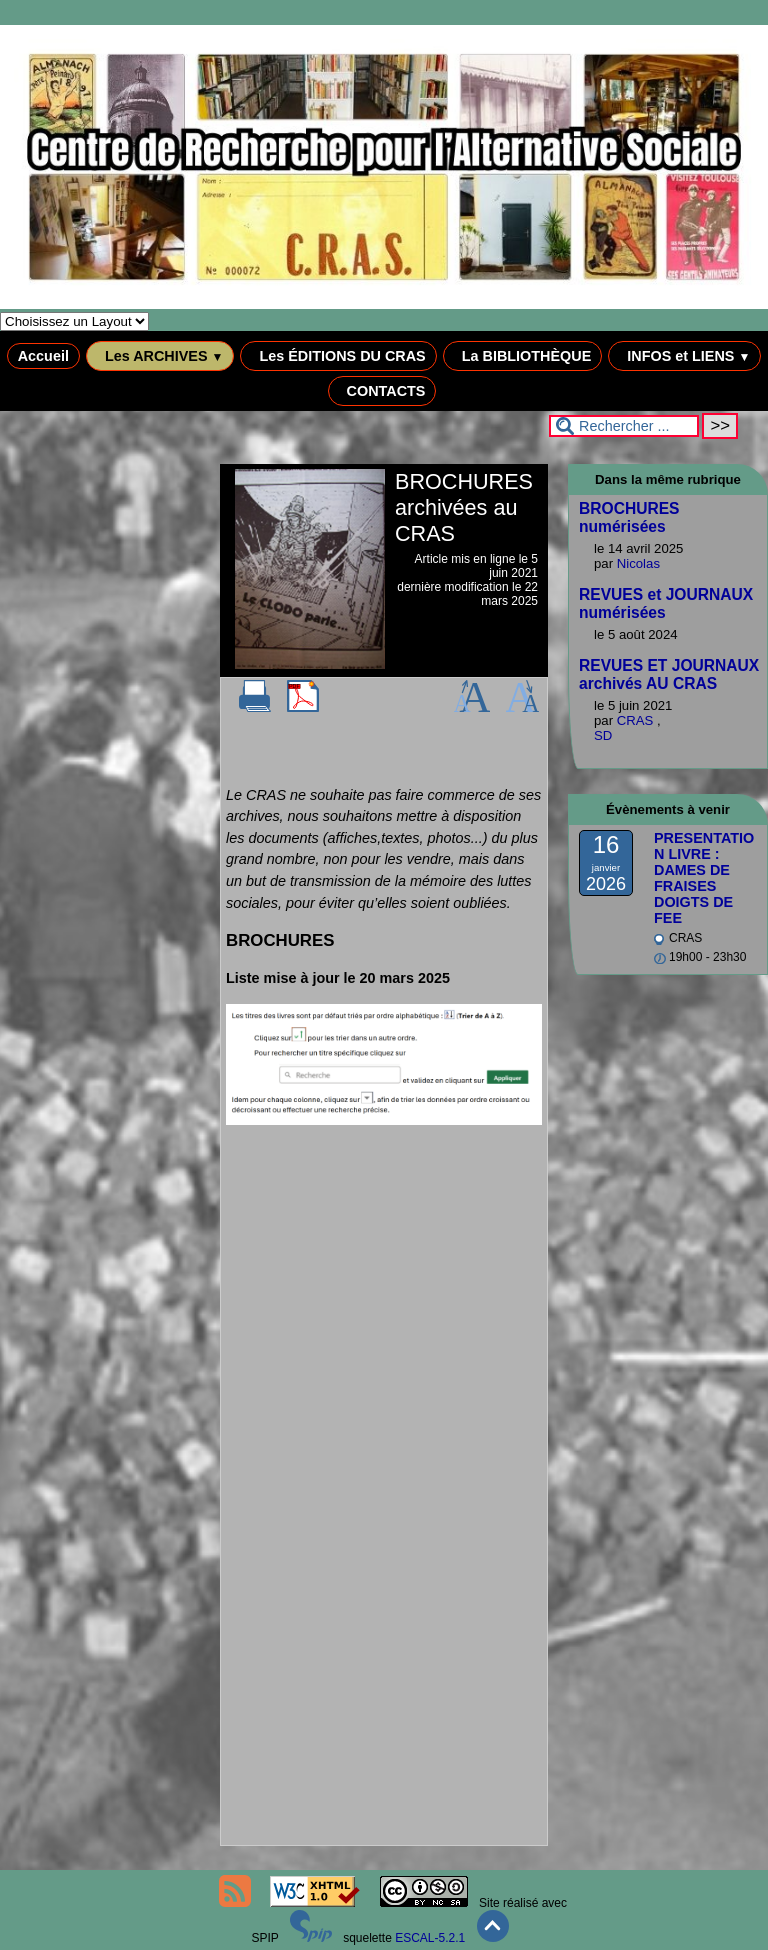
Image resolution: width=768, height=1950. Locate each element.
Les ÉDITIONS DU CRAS (338, 356)
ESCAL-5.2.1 (430, 1938)
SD (603, 735)
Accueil (43, 356)
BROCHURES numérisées (629, 517)
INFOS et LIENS (684, 356)
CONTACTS (382, 391)
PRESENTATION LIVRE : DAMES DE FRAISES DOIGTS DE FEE (704, 878)
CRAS (637, 720)
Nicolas (638, 563)
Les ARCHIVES (160, 356)
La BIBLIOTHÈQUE (523, 356)
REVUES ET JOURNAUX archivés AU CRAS (669, 674)
